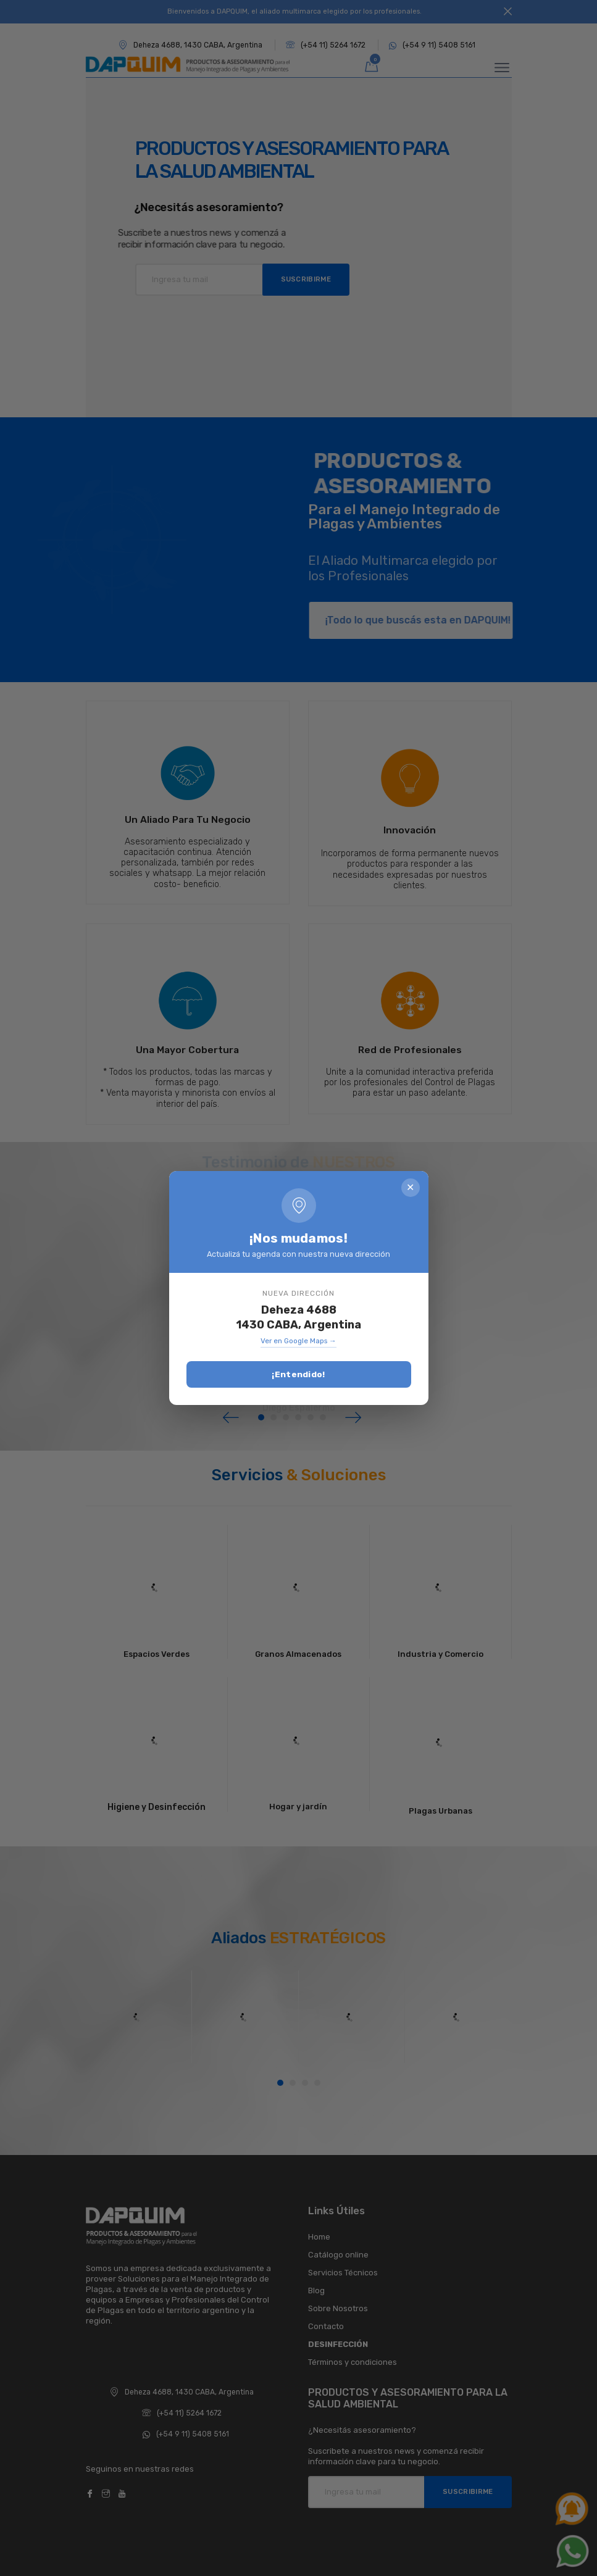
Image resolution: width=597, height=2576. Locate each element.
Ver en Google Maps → (298, 1342)
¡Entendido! (298, 1375)
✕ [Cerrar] (410, 1188)
